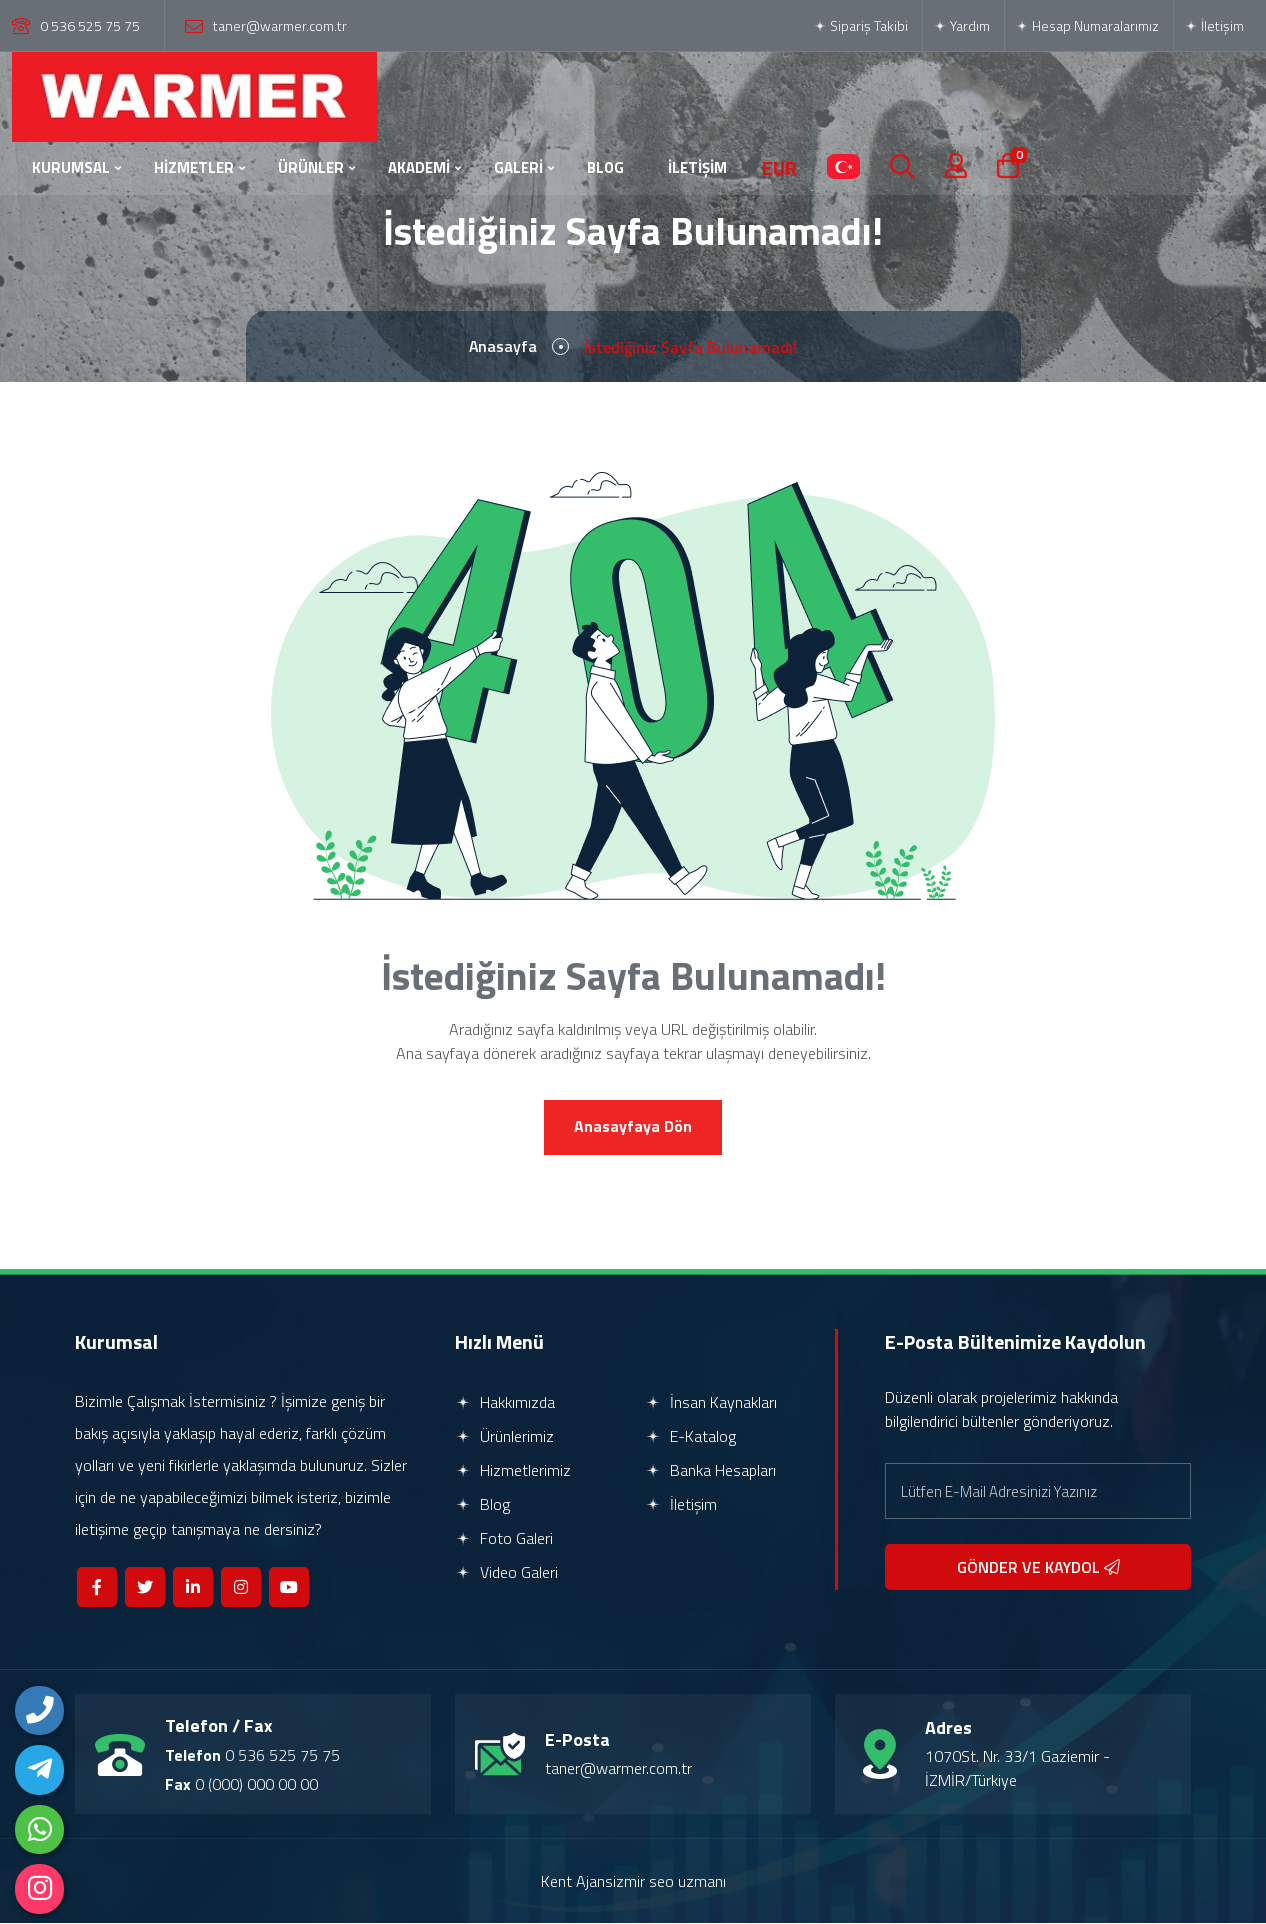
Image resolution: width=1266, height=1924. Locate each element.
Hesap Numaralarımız (1087, 25)
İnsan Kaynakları (711, 1403)
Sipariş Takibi (860, 25)
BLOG (605, 167)
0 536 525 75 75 (90, 25)
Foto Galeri (504, 1539)
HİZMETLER (194, 167)
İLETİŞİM (697, 167)
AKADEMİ (419, 167)
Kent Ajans (577, 1882)
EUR (779, 168)
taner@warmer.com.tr (280, 25)
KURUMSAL (71, 167)
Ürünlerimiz (504, 1437)
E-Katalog (690, 1437)
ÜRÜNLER (311, 167)
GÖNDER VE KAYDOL (1038, 1568)
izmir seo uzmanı (669, 1882)
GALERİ (518, 167)
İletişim (1214, 25)
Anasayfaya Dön (633, 1128)
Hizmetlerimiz (513, 1471)
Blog (482, 1505)
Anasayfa (503, 347)
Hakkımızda (505, 1403)
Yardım (961, 25)
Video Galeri (506, 1573)
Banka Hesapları (710, 1471)
